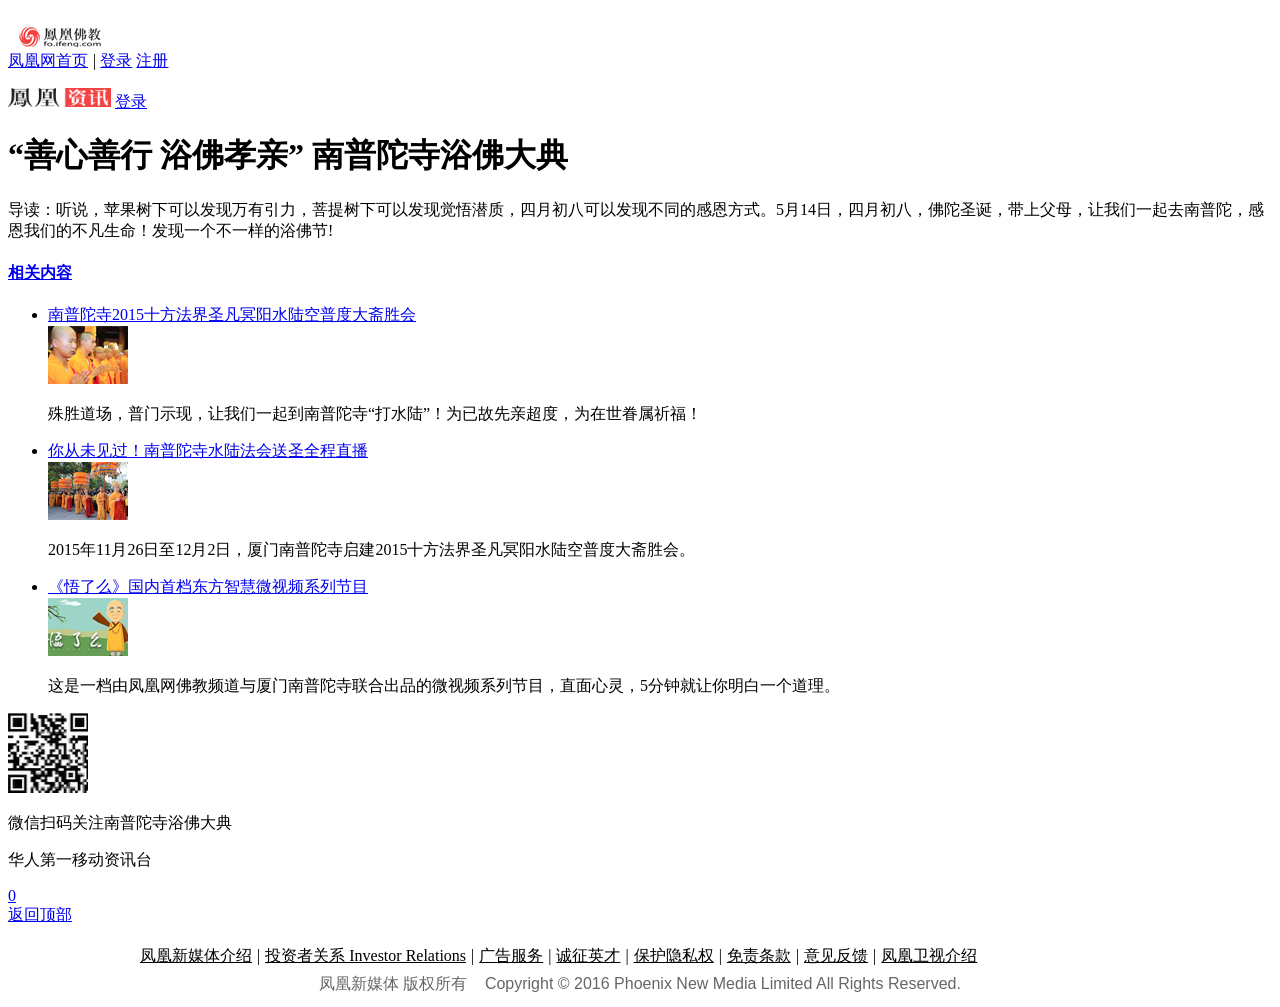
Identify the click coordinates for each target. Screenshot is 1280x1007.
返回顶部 (40, 914)
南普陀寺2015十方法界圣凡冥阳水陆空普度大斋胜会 (232, 314)
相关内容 (40, 272)
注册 (152, 60)
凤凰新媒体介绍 (196, 955)
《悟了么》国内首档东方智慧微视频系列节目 (208, 586)
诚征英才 (588, 955)
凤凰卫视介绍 (929, 955)
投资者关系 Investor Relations (365, 955)
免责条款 (759, 955)
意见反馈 (836, 955)
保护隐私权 (674, 955)
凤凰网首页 (48, 60)
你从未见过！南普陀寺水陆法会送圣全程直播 (208, 450)
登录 (116, 60)
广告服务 (511, 955)
